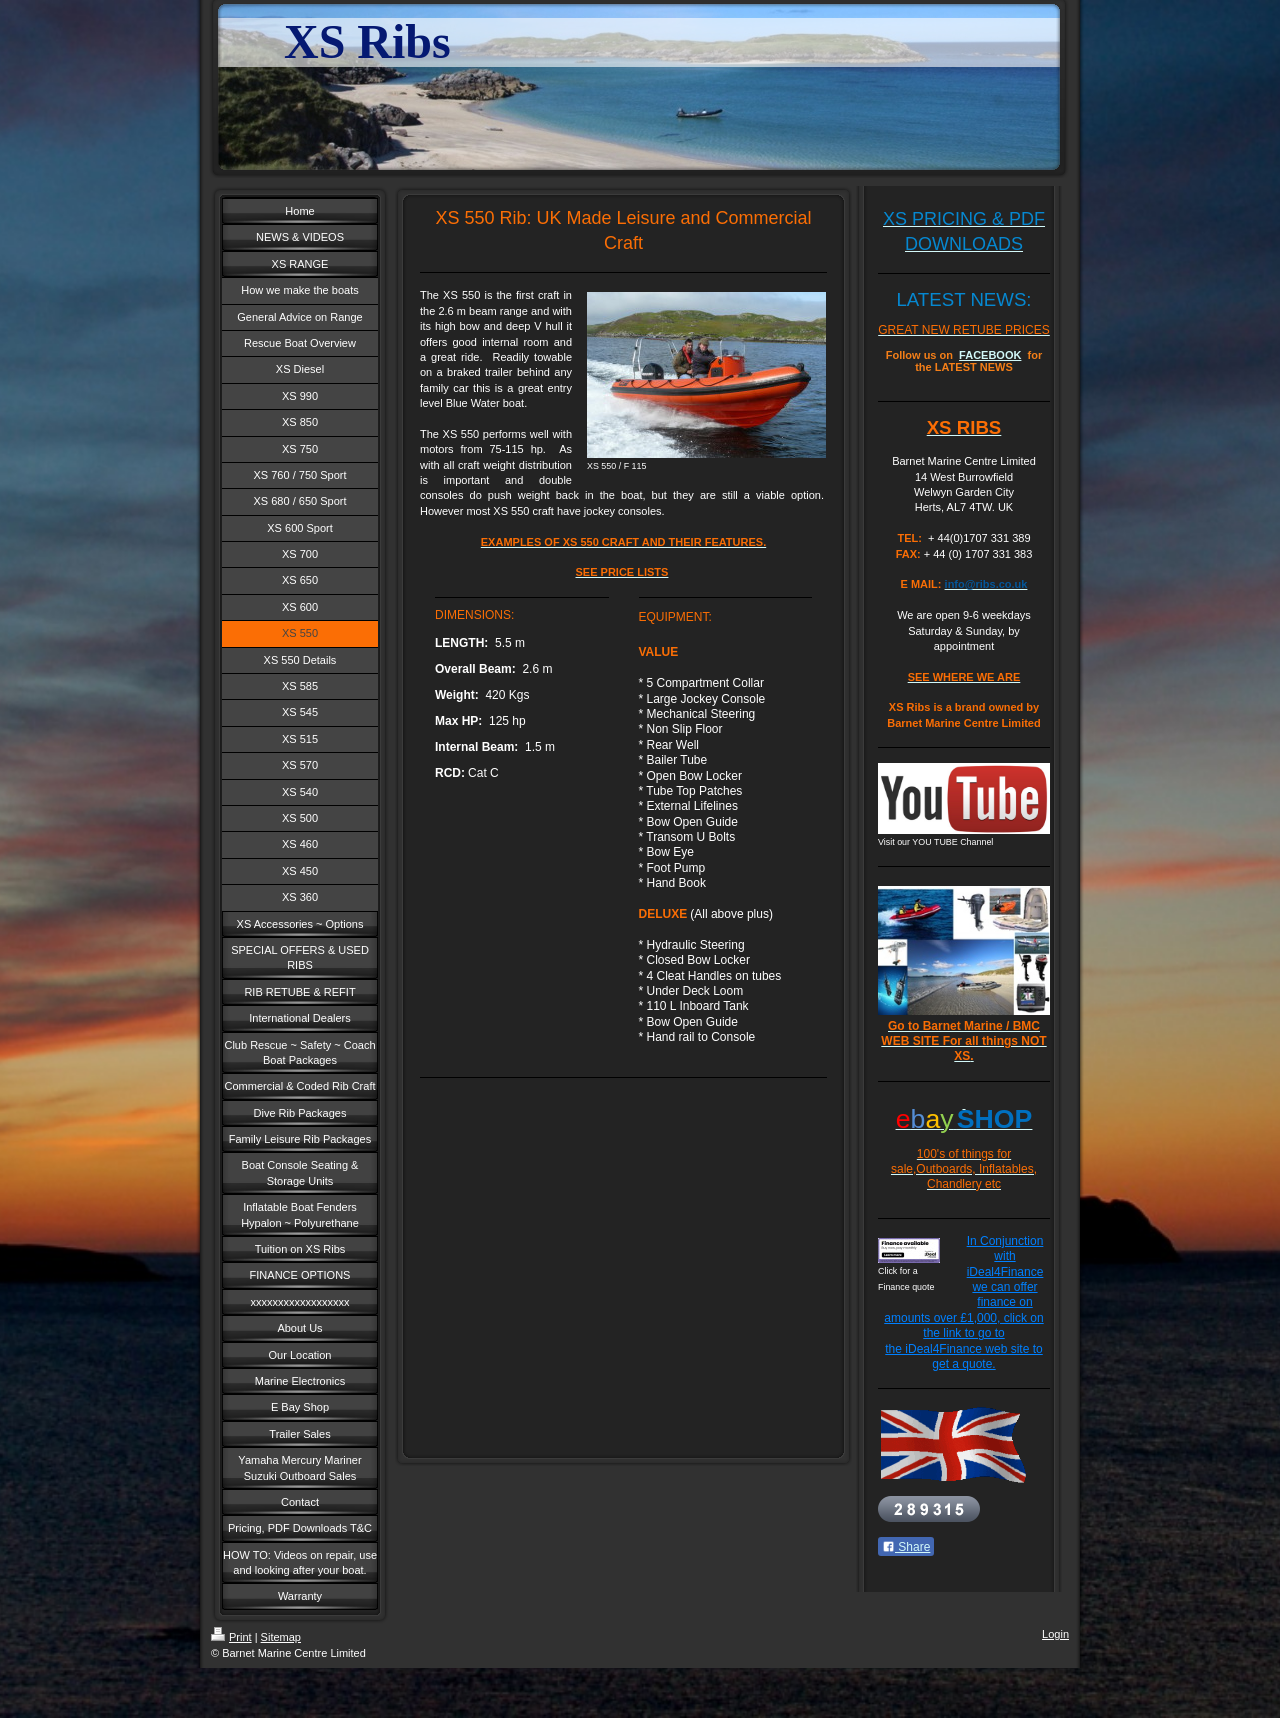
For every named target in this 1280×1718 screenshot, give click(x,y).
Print (231, 1637)
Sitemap (281, 1637)
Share (906, 1547)
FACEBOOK (990, 355)
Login (1055, 1634)
